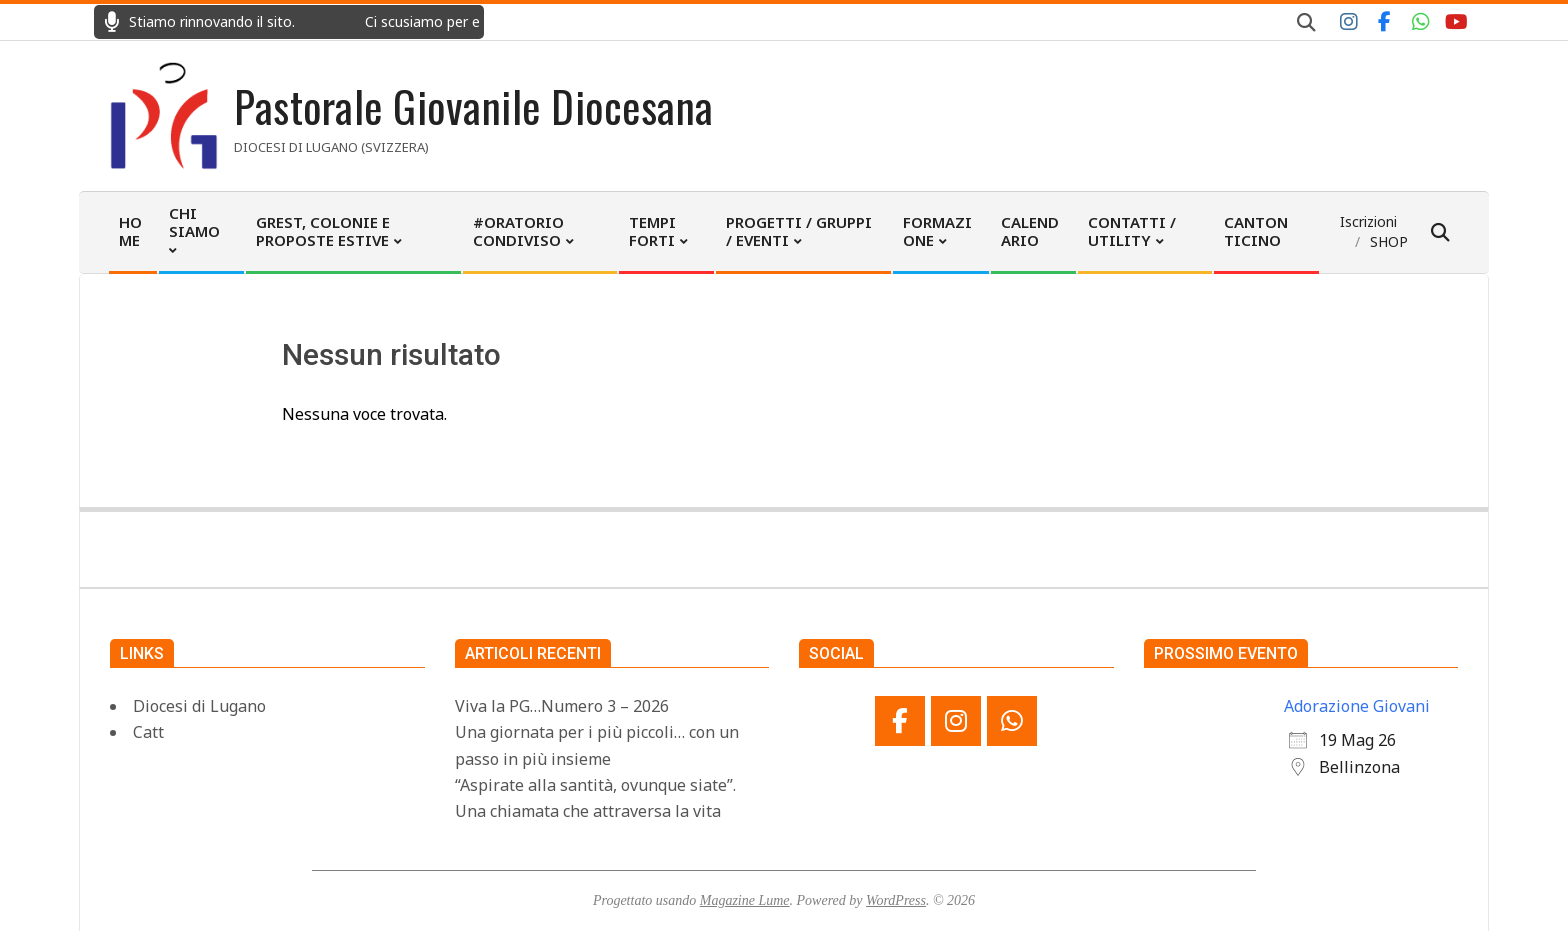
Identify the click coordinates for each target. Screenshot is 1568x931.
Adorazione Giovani (1357, 706)
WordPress (896, 900)
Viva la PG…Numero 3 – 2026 (562, 706)
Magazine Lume (745, 900)
